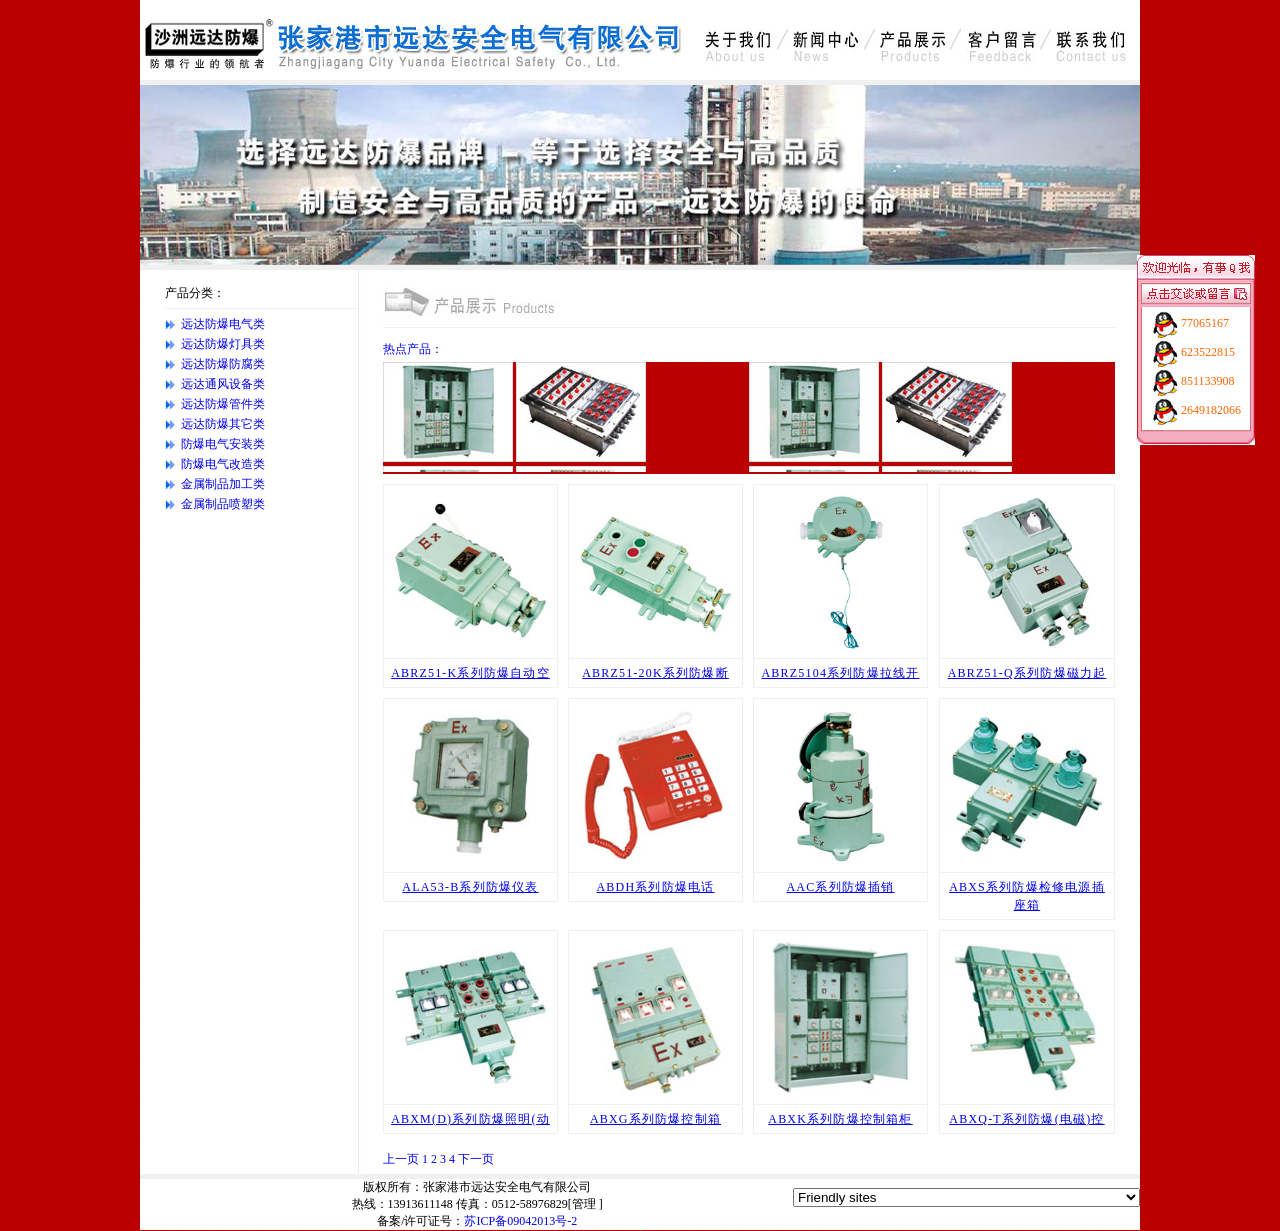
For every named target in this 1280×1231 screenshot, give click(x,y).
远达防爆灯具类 (223, 344)
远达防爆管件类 (223, 404)
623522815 (1208, 352)
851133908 (1208, 381)
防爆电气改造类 (223, 464)
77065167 (1205, 323)
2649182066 (1211, 410)
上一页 (401, 1159)
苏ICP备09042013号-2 (520, 1221)
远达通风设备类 (223, 384)
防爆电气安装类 (223, 444)
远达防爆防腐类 (223, 364)
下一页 (476, 1159)
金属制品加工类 (223, 484)
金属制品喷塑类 (223, 504)
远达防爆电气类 (223, 324)
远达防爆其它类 (223, 424)
